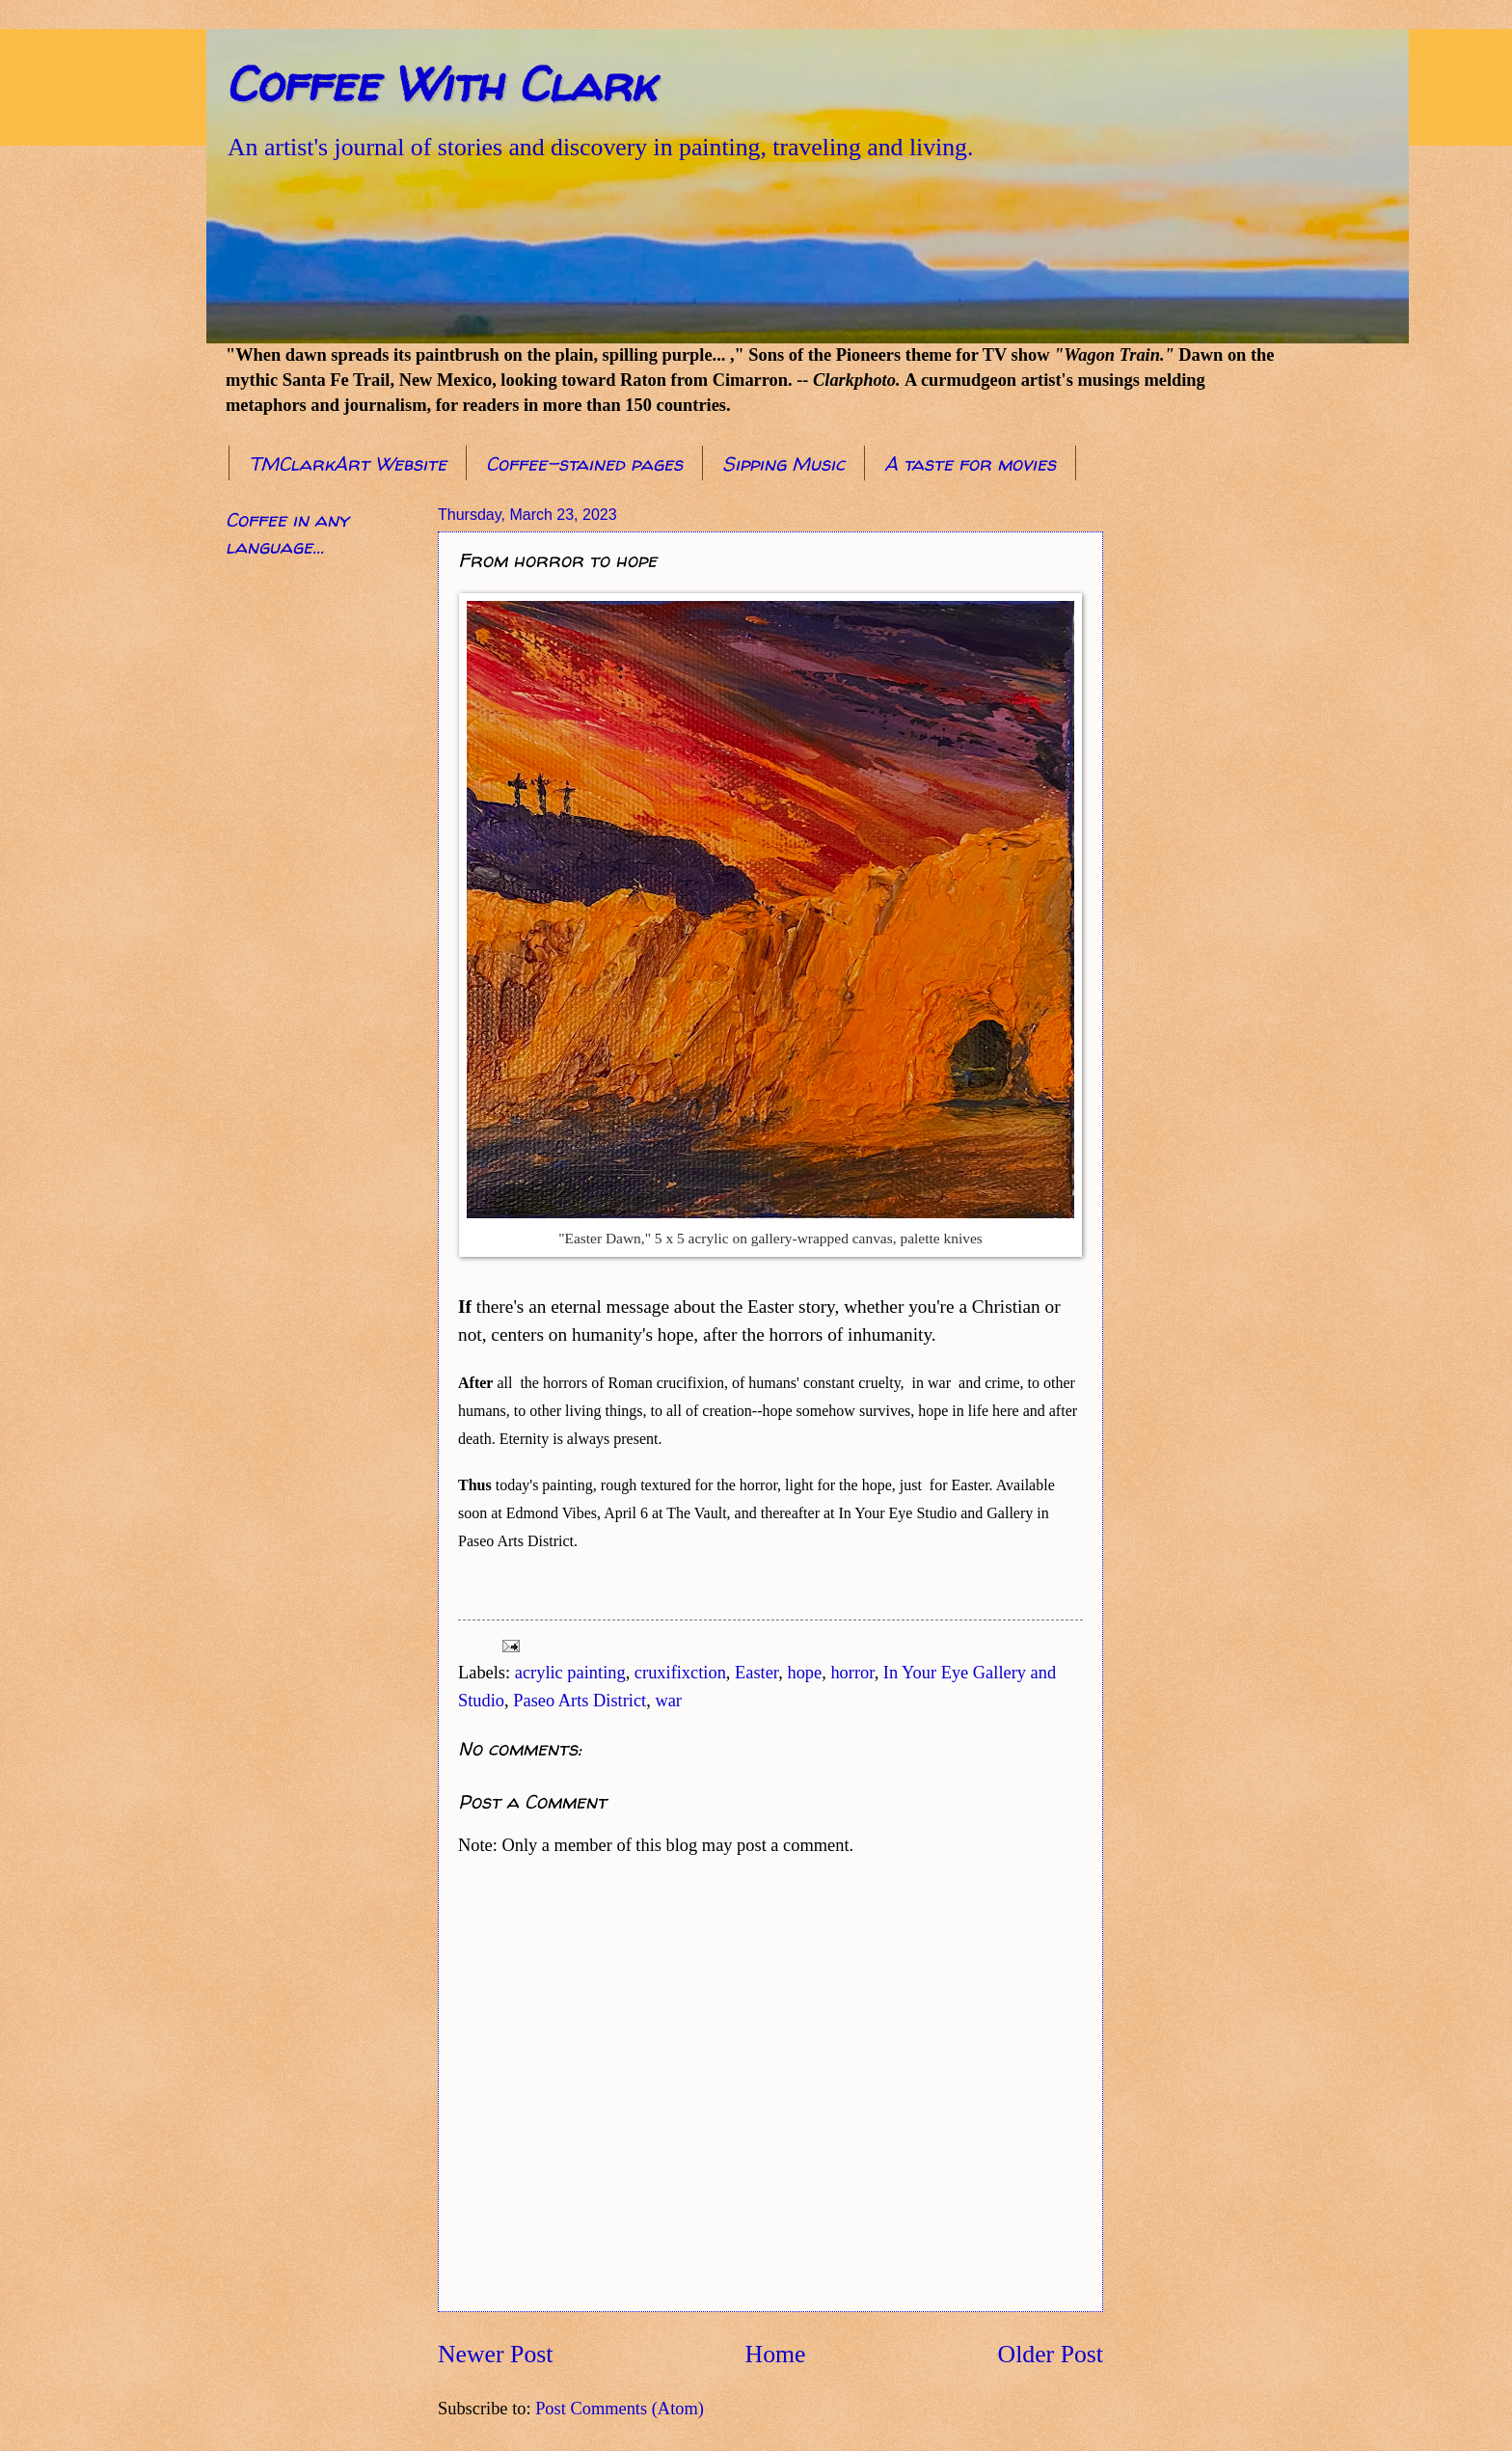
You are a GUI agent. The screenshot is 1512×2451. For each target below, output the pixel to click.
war (668, 1700)
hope (804, 1672)
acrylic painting (570, 1672)
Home (775, 2354)
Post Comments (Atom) (619, 2408)
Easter (756, 1672)
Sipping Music (783, 463)
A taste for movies (970, 463)
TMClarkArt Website (347, 463)
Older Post (1050, 2354)
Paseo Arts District (579, 1700)
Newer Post (495, 2354)
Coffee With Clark (440, 83)
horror (852, 1672)
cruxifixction (680, 1672)
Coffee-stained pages (584, 463)
